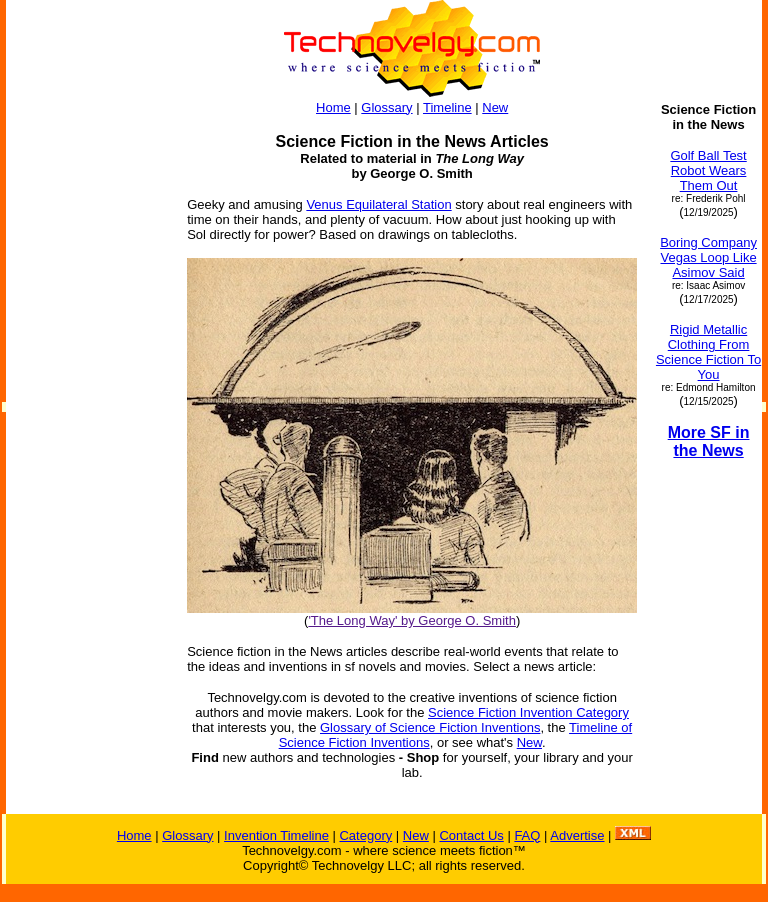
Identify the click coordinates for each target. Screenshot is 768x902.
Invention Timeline (276, 835)
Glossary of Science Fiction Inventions (430, 727)
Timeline (447, 107)
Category (365, 835)
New (495, 107)
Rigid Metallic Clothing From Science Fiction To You (708, 352)
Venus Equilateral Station (378, 204)
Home (333, 107)
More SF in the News (709, 441)
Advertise (577, 835)
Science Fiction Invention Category (528, 712)
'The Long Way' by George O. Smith (412, 620)
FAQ (527, 835)
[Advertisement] (88, 402)
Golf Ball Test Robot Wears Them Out (708, 170)
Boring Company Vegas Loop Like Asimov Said (708, 257)
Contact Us (471, 835)
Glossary (386, 107)
